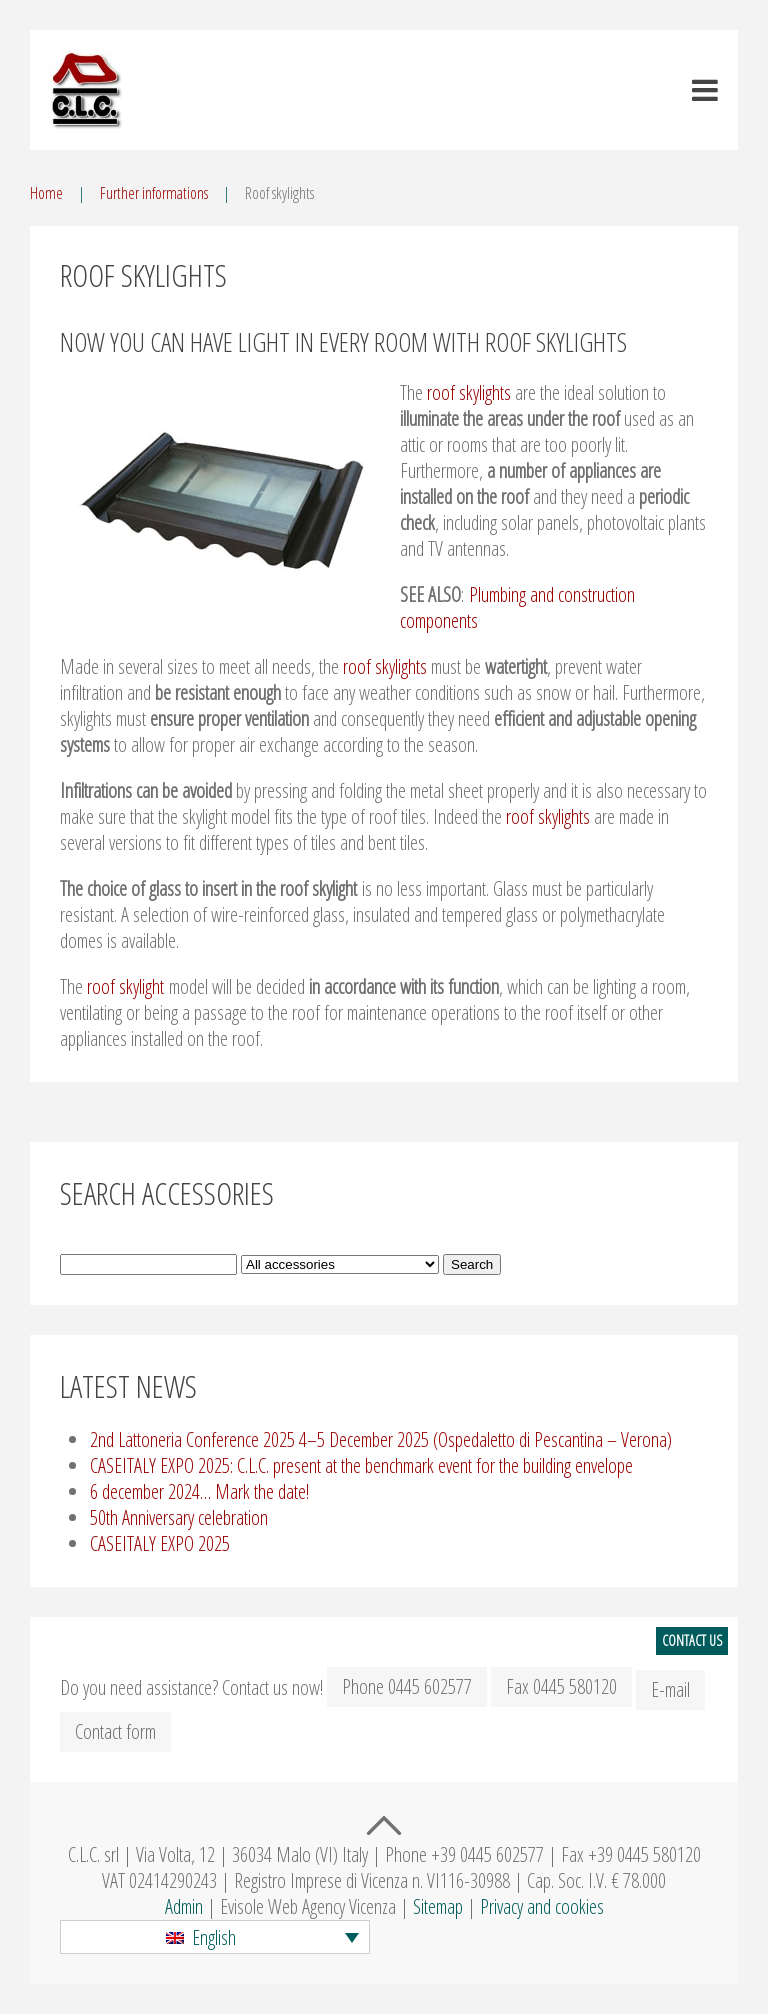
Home (46, 193)
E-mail (670, 1689)
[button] (215, 1937)
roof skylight (125, 986)
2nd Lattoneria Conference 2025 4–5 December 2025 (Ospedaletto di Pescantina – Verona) (381, 1439)
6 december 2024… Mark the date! (199, 1491)
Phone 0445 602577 (407, 1686)
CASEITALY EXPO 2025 (160, 1543)
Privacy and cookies (542, 1906)
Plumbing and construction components (517, 607)
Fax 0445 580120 (561, 1686)
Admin (184, 1906)
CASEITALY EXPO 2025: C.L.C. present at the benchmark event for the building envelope (361, 1465)
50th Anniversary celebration (179, 1517)
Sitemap (438, 1906)
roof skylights (469, 392)
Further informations (154, 193)
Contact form (115, 1731)
